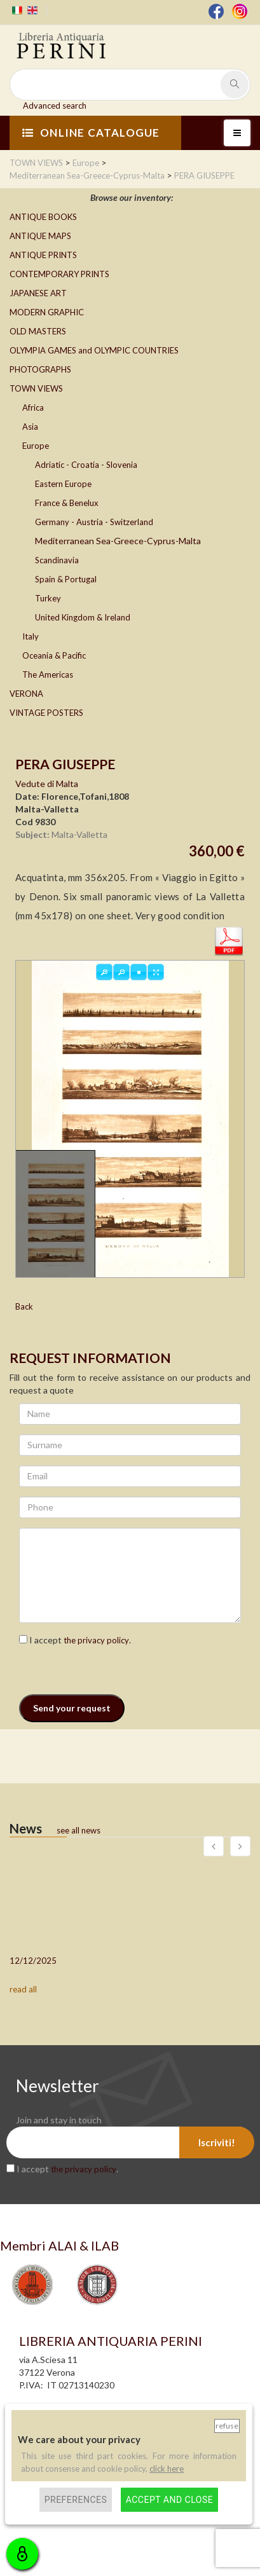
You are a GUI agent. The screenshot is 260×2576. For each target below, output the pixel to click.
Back (24, 1306)
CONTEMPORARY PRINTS (59, 274)
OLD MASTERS (38, 331)
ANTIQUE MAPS (40, 236)
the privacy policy (96, 1640)
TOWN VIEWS (36, 388)
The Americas (47, 674)
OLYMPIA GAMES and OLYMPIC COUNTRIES (94, 350)
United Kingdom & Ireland (82, 617)
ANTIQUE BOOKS (43, 217)
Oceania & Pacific (54, 655)
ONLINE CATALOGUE (91, 132)
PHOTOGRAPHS (40, 369)
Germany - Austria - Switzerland (94, 522)
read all (23, 1989)
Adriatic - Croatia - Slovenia (86, 465)
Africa (33, 407)
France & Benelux (67, 503)
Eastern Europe (63, 484)
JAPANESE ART (38, 293)
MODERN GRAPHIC (47, 312)
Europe (35, 446)
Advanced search (54, 105)
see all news (78, 1830)
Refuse (227, 2425)
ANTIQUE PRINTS (43, 255)
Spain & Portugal (66, 579)
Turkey (48, 598)
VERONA (26, 694)
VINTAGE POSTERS (46, 713)
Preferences (76, 2500)
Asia (30, 426)
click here (166, 2468)
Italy (30, 636)
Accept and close (169, 2500)
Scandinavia (57, 560)
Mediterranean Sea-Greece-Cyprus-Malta (118, 540)
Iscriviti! (216, 2142)
